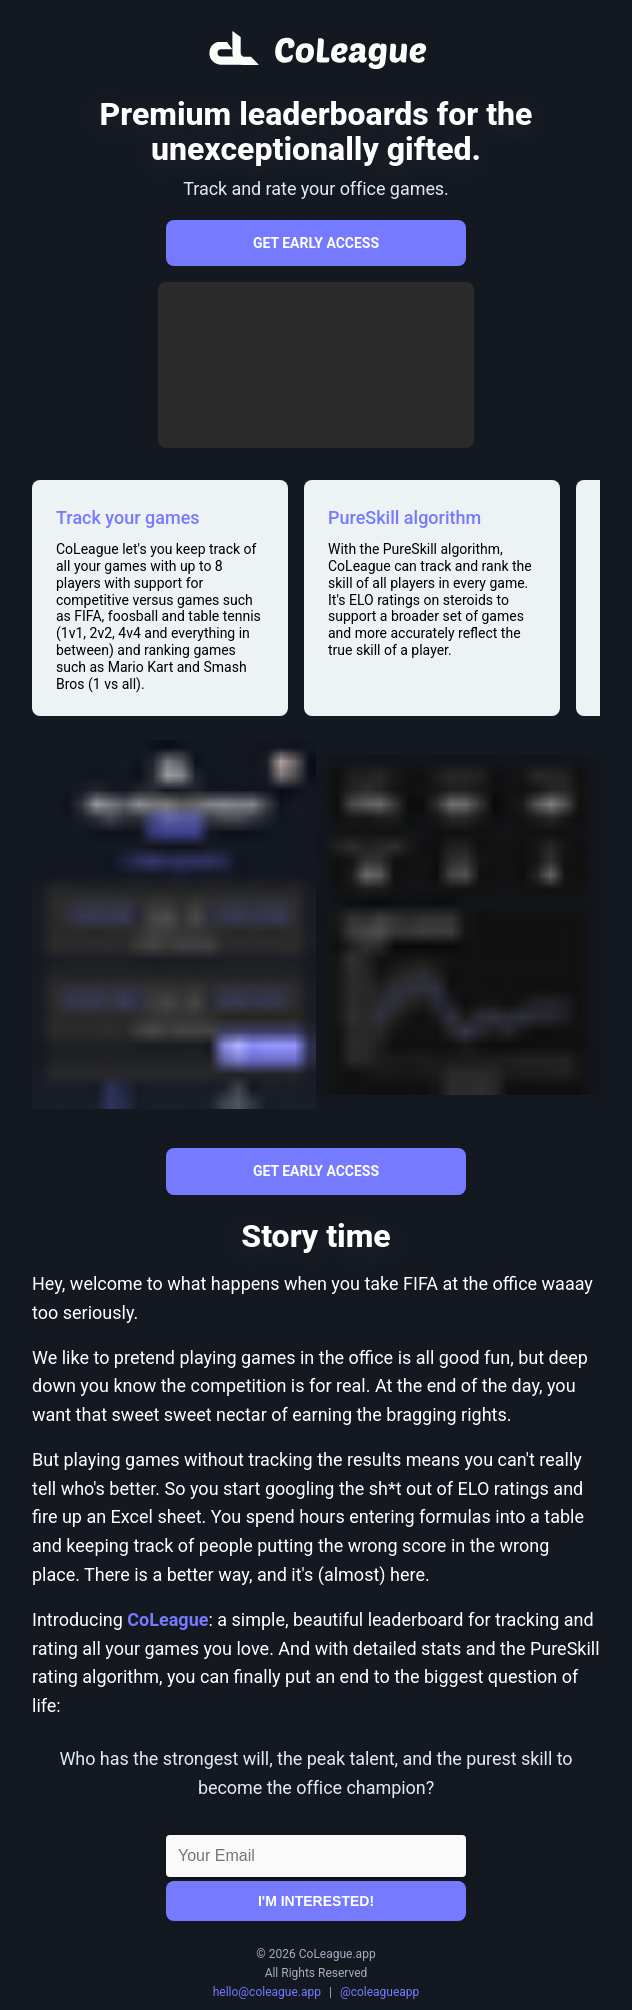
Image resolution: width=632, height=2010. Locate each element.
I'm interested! (316, 1901)
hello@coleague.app (267, 1992)
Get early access (316, 243)
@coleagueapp (379, 1992)
